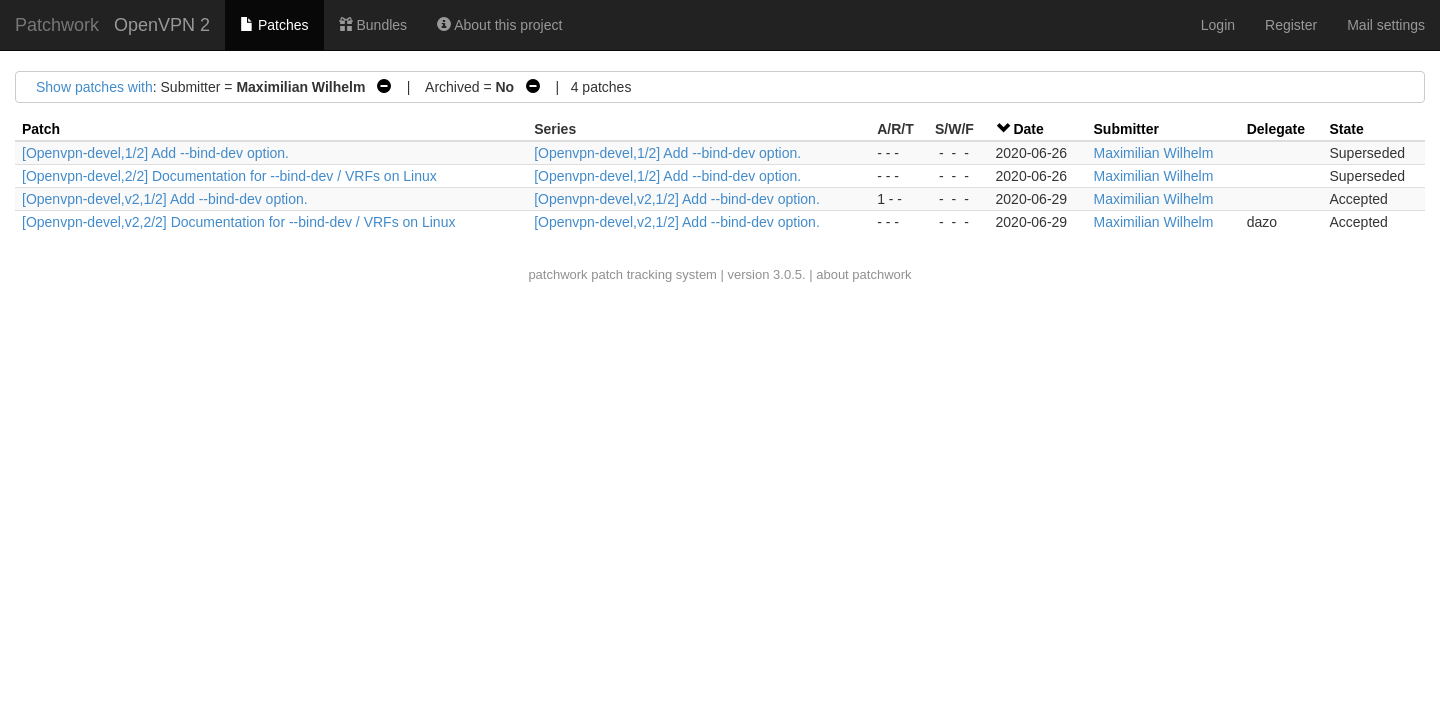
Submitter (1126, 129)
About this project (499, 25)
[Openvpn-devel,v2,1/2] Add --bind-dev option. (165, 199)
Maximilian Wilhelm (1154, 153)
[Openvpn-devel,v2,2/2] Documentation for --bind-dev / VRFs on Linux (238, 222)
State (1346, 129)
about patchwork (863, 274)
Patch (41, 129)
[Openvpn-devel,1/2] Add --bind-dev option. (155, 153)
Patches (274, 25)
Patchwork (57, 25)
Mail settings (1386, 25)
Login (1218, 25)
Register (1291, 25)
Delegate (1276, 129)
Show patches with (94, 87)
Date (1028, 129)
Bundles (373, 25)
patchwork (557, 274)
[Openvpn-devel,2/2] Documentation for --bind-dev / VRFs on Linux (229, 176)
